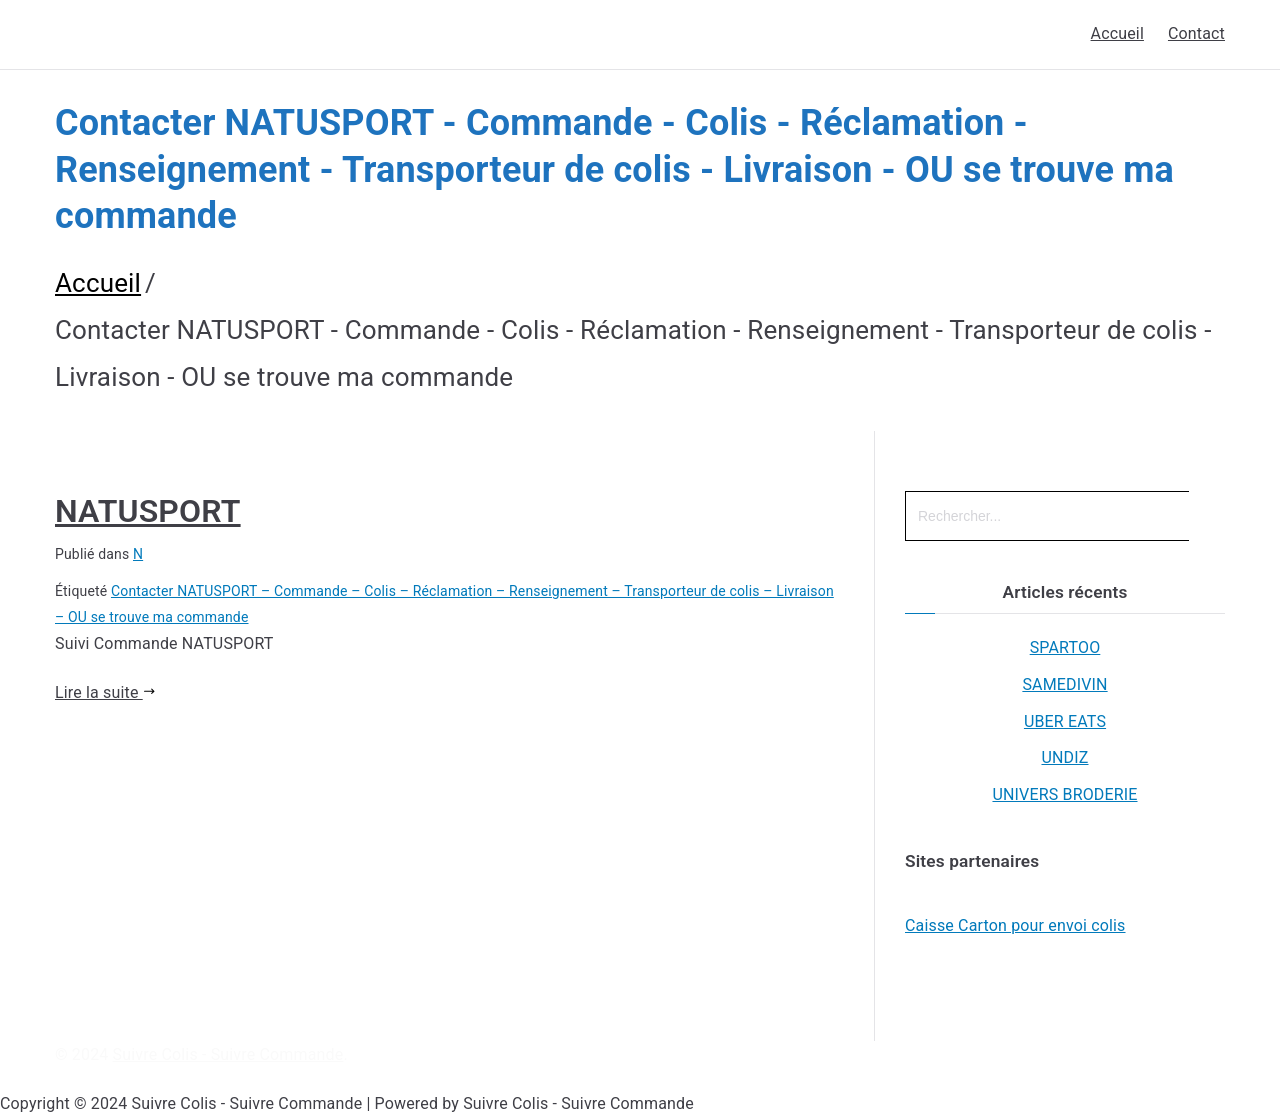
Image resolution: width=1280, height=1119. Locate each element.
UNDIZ (1064, 757)
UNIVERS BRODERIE (1064, 794)
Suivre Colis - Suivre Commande (228, 1054)
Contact (1196, 33)
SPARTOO (1065, 647)
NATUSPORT (148, 511)
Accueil (1117, 33)
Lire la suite (105, 692)
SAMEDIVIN (1064, 684)
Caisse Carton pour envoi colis (1015, 925)
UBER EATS (1065, 721)
